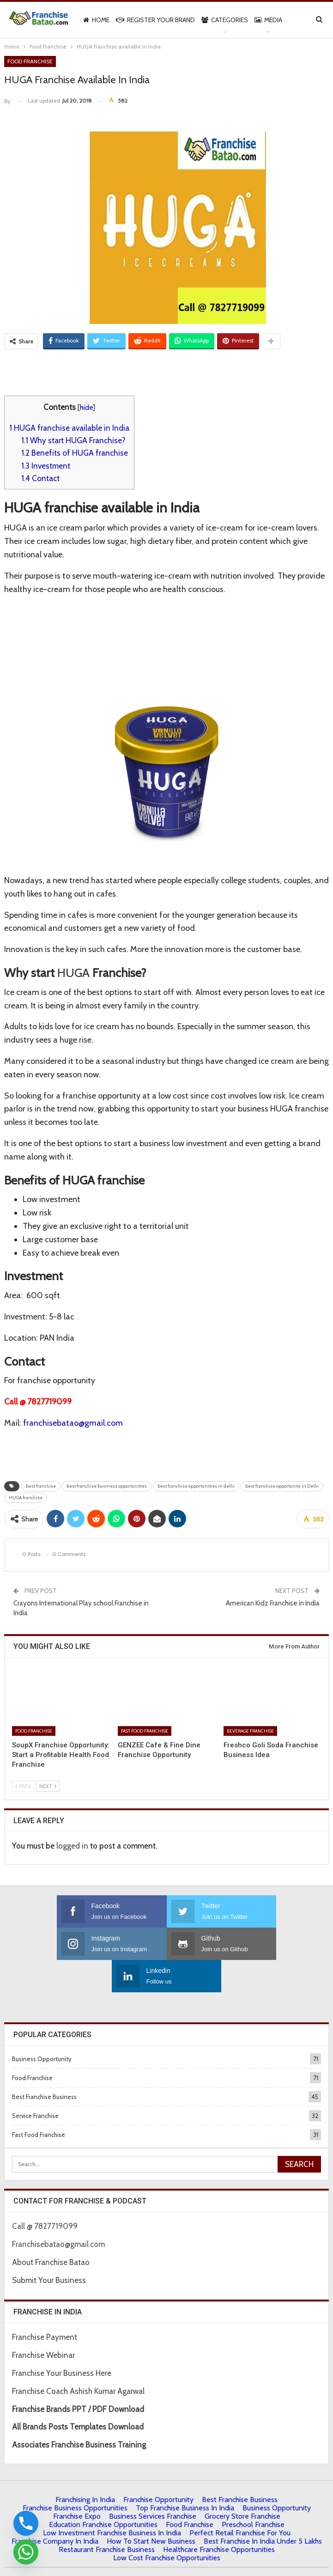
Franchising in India (85, 2467)
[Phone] (25, 2523)
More (263, 20)
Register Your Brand (155, 20)
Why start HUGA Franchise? (73, 440)
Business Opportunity (42, 2026)
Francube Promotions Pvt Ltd (255, 2548)
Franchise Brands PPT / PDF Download (78, 2376)
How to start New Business (151, 2508)
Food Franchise (30, 61)
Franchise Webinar (43, 2322)
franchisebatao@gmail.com (73, 1423)
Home (96, 20)
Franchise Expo (77, 2483)
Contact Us (146, 2561)
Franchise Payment (44, 2304)
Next (47, 1786)
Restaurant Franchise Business (107, 2517)
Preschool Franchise (253, 2492)
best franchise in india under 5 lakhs (263, 2508)
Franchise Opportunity (158, 2467)
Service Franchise (35, 2083)
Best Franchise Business (44, 2064)
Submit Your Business (49, 2247)
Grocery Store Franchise (242, 2483)
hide (86, 407)
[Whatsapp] (25, 2551)
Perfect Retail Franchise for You (240, 2500)
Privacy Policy (105, 2561)
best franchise (41, 1486)
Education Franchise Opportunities (103, 2492)
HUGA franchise (25, 1498)
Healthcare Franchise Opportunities (219, 2517)
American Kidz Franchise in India (273, 1603)
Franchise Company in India (55, 2508)
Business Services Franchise (152, 2483)
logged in (72, 1845)
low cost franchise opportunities (166, 2525)
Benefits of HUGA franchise (74, 453)
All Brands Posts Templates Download (78, 2394)
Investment (45, 465)
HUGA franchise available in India (69, 428)
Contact (40, 478)
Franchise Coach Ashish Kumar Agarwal (78, 2358)
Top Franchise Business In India (185, 2475)
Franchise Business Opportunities (75, 2475)
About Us (66, 2561)
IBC (171, 2561)
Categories (224, 20)
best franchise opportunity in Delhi (282, 1486)
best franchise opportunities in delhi (196, 1486)
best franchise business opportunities (107, 1486)
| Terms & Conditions (211, 2561)
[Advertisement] (167, 372)
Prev (23, 1786)
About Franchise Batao (51, 2229)
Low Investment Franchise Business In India (112, 2500)
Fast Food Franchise (144, 1731)
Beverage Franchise (250, 1731)
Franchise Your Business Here (62, 2340)
